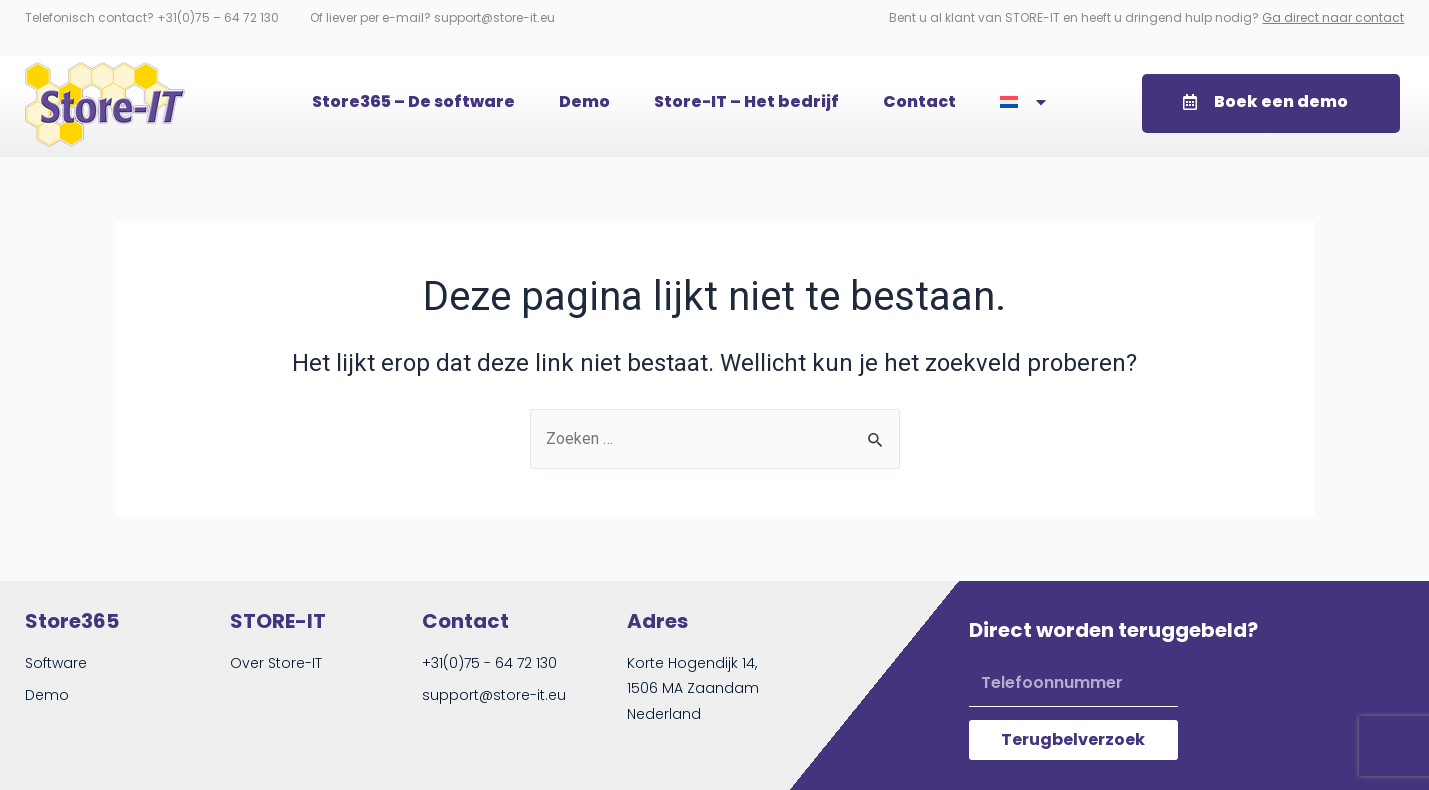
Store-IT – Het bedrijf (746, 101)
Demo (584, 101)
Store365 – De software (413, 101)
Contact (919, 101)
